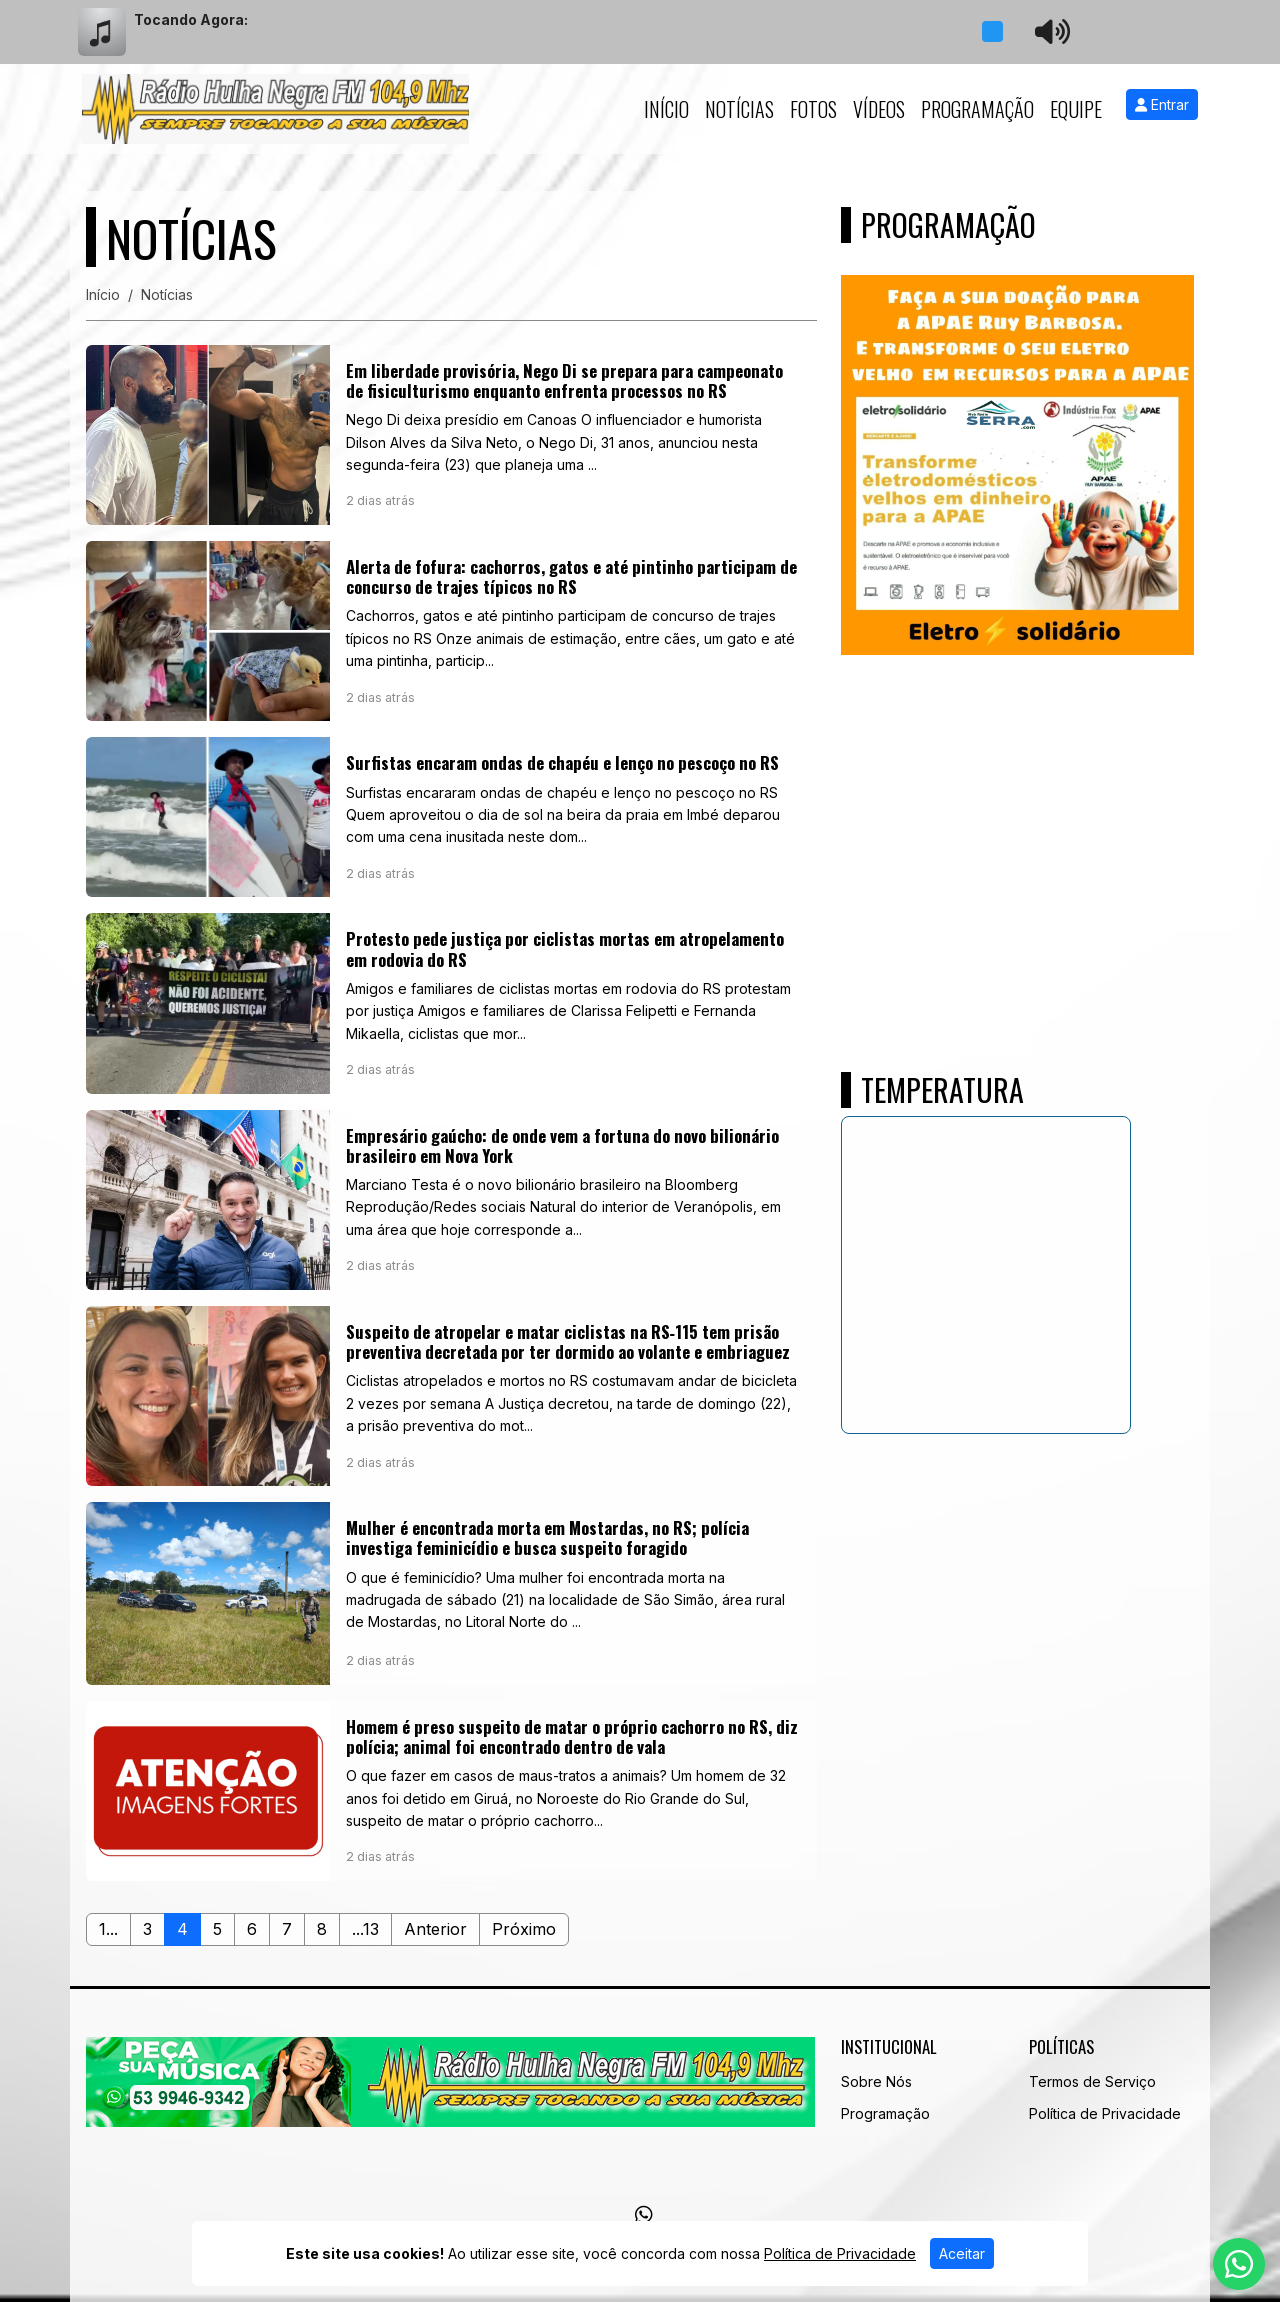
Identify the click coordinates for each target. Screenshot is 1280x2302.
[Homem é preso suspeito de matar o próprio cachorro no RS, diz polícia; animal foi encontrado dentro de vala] (451, 1791)
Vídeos (879, 109)
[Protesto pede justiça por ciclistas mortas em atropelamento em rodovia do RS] (451, 1003)
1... (108, 1929)
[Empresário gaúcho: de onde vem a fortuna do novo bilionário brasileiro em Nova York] (451, 1200)
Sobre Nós (876, 2081)
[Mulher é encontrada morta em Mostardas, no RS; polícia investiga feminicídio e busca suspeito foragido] (451, 1593)
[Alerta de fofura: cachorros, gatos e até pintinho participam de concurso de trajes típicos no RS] (451, 631)
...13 (365, 1929)
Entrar (1162, 104)
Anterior (435, 1929)
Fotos (813, 109)
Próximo (524, 1929)
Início (666, 109)
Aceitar (962, 2253)
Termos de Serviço (1092, 2081)
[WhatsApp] (644, 2215)
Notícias (739, 109)
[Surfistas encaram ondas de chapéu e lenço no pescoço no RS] (451, 817)
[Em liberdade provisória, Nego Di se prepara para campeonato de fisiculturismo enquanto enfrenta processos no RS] (451, 435)
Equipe (1076, 109)
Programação (977, 109)
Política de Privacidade (1105, 2113)
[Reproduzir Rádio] (992, 32)
